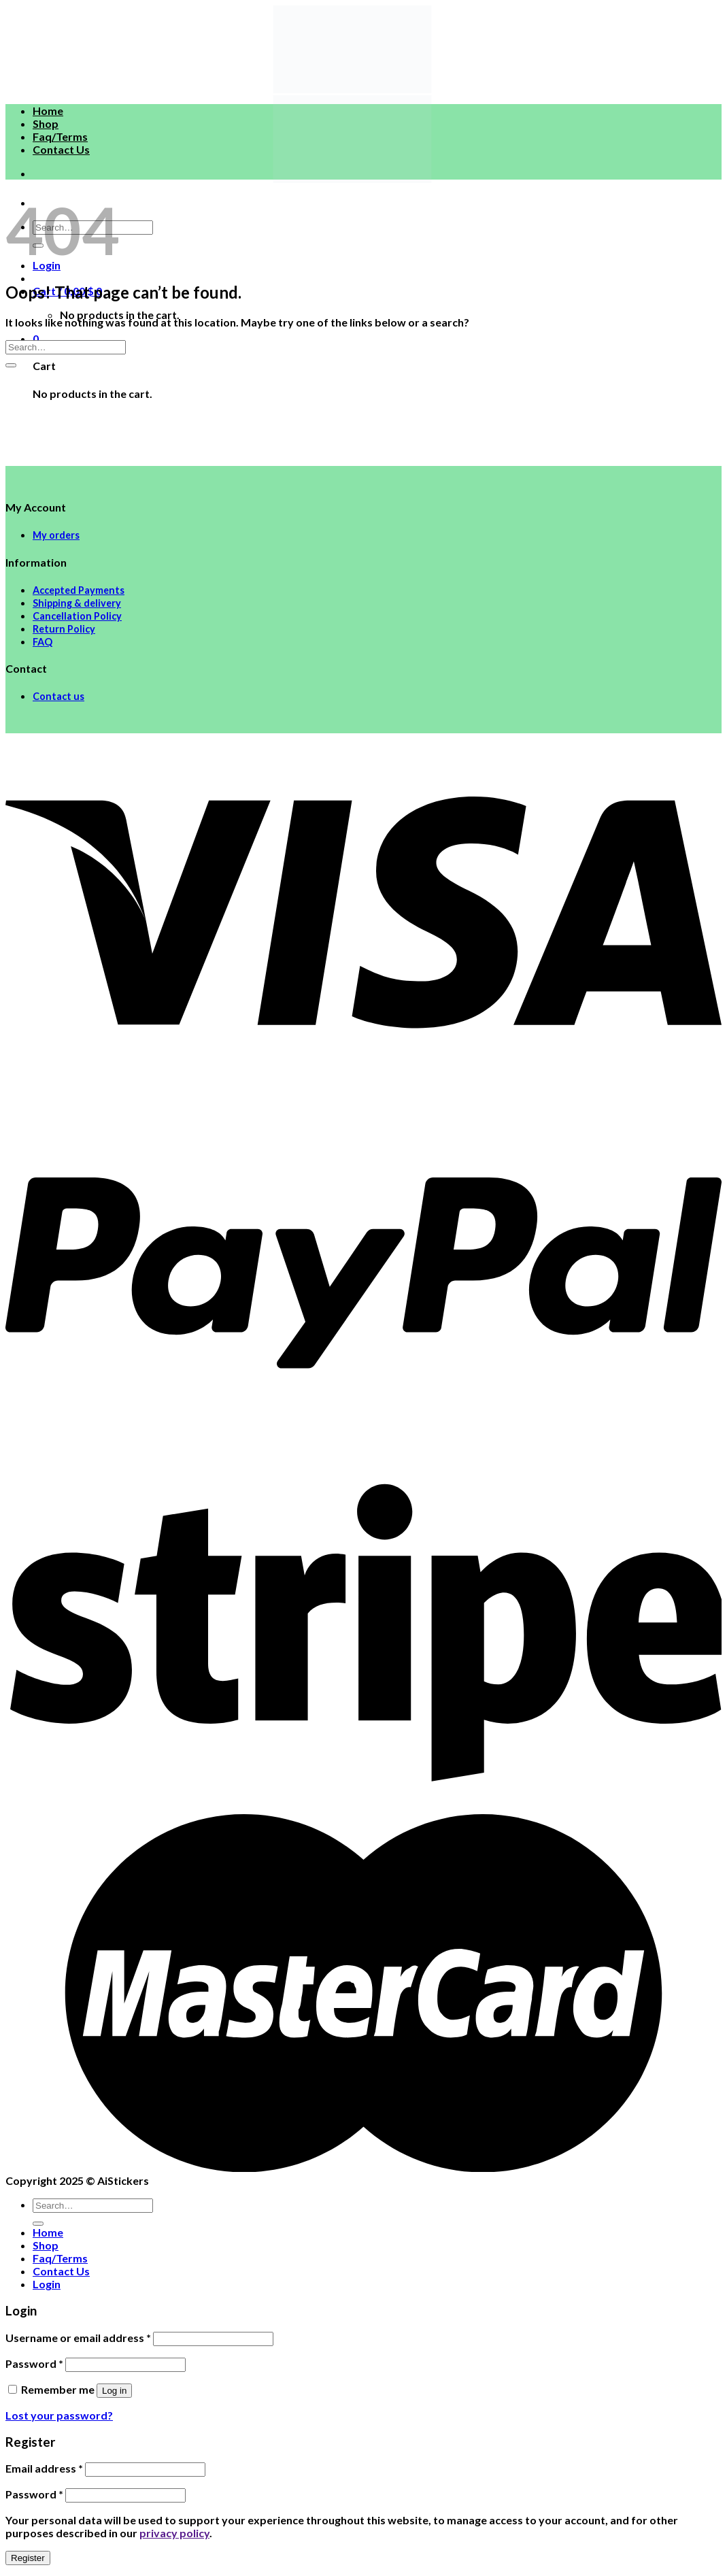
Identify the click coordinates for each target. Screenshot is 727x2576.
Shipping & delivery (77, 603)
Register (28, 2558)
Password (34, 2363)
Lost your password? (59, 2415)
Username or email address (78, 2337)
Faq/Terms (60, 136)
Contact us (58, 696)
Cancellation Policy (77, 616)
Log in (114, 2391)
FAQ (42, 642)
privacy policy (174, 2532)
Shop (45, 123)
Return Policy (64, 629)
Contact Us (61, 149)
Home (48, 110)
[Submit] (10, 365)
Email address (44, 2468)
